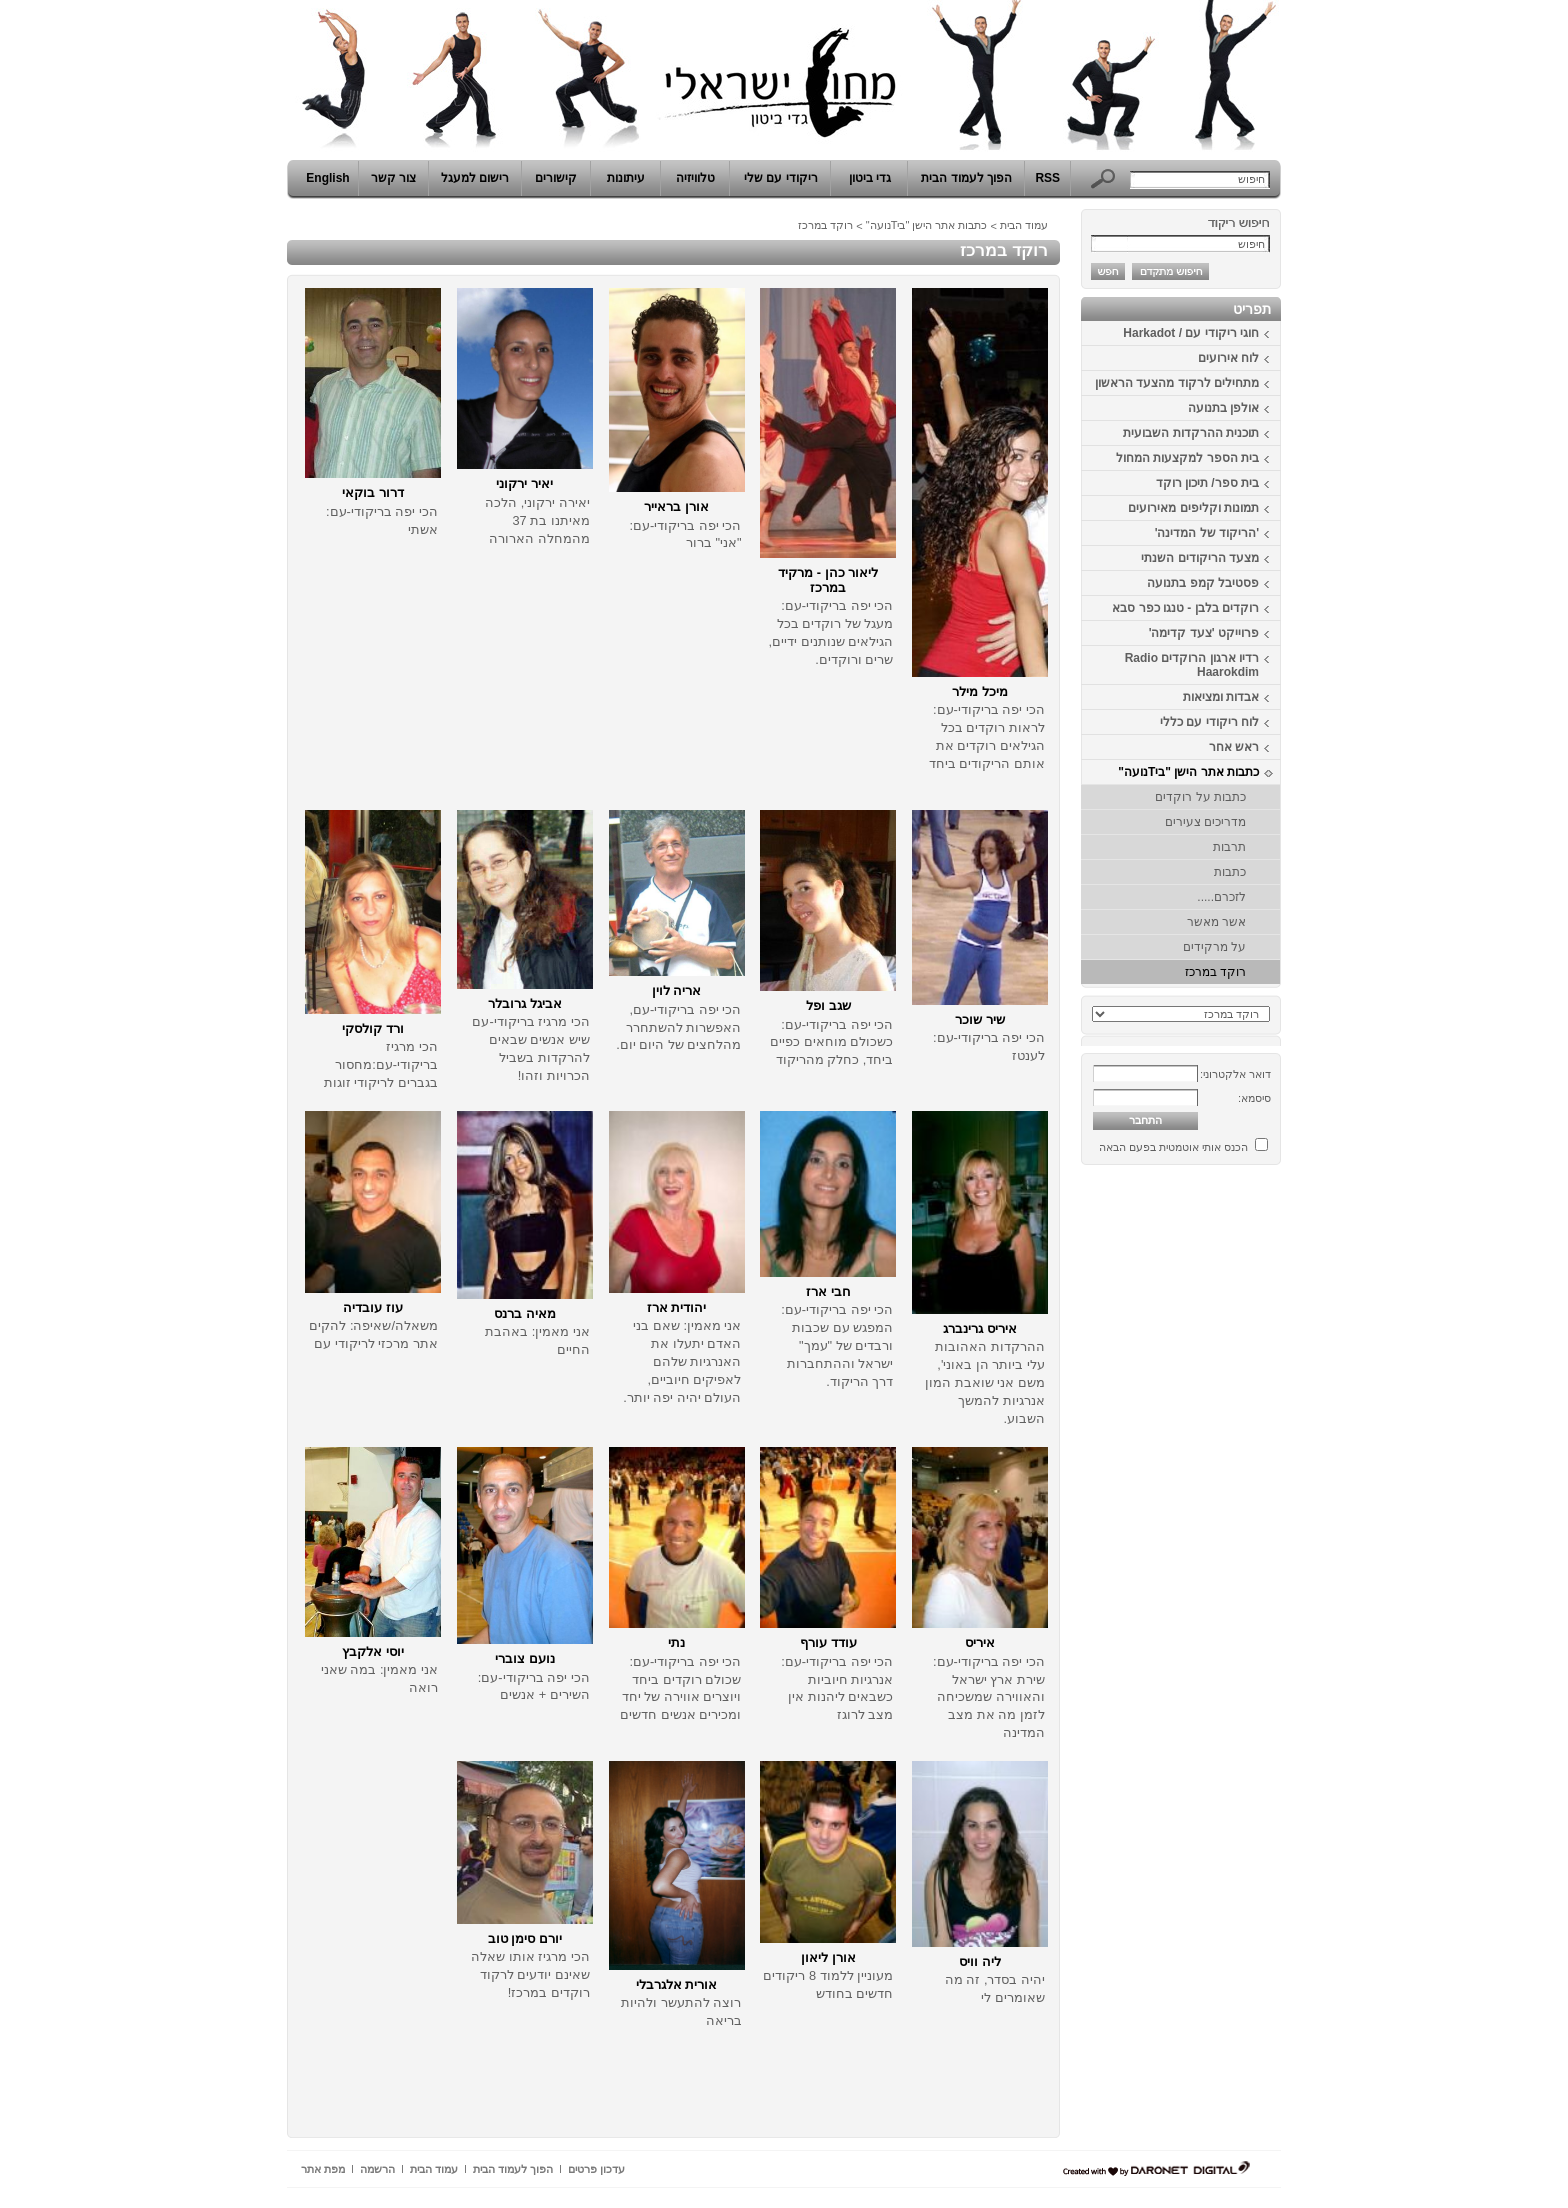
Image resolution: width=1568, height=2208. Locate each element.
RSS (1047, 178)
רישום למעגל (475, 178)
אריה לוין (677, 990)
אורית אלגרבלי (677, 1984)
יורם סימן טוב (525, 1938)
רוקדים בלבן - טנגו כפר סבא (1185, 608)
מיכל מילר (980, 691)
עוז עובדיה (373, 1307)
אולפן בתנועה (1223, 408)
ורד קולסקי (373, 1028)
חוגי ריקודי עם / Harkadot (1191, 333)
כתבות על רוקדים (1200, 797)
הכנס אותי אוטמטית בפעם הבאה (1173, 1147)
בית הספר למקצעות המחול (1187, 458)
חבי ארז (828, 1291)
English (327, 178)
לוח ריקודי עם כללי (1209, 722)
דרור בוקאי (373, 492)
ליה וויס (980, 1961)
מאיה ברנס (525, 1313)
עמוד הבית (1024, 225)
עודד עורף (828, 1642)
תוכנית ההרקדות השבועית (1191, 433)
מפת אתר (323, 2169)
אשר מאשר (1216, 922)
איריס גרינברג (980, 1328)
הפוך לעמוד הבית (966, 178)
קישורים (556, 178)
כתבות (1230, 872)
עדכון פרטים (596, 2169)
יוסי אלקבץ (373, 1651)
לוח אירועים (1228, 358)
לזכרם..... (1221, 897)
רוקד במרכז (1215, 972)
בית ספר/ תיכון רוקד (1207, 483)
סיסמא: (1254, 1098)
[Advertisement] (1221, 1473)
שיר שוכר (980, 1019)
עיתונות (626, 178)
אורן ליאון (828, 1957)
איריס (980, 1642)
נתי (676, 1642)
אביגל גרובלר (525, 1003)
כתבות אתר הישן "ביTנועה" (1188, 772)
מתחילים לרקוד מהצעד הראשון (1177, 383)
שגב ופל (828, 1005)
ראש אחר (1234, 747)
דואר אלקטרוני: (1235, 1074)
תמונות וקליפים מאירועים (1193, 508)
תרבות (1229, 847)
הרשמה (377, 2169)
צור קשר (393, 178)
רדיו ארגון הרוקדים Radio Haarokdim (1192, 665)
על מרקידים (1214, 947)
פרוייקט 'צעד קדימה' (1204, 633)
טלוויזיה (695, 178)
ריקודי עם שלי (781, 178)
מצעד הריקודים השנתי (1200, 558)
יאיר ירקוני (524, 483)
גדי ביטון (870, 178)
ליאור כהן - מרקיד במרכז (828, 580)
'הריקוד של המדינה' (1207, 533)
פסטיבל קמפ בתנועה (1203, 583)
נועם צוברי (525, 1658)
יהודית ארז (677, 1307)
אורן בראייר (676, 506)
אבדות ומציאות (1221, 697)
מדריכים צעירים (1205, 822)
